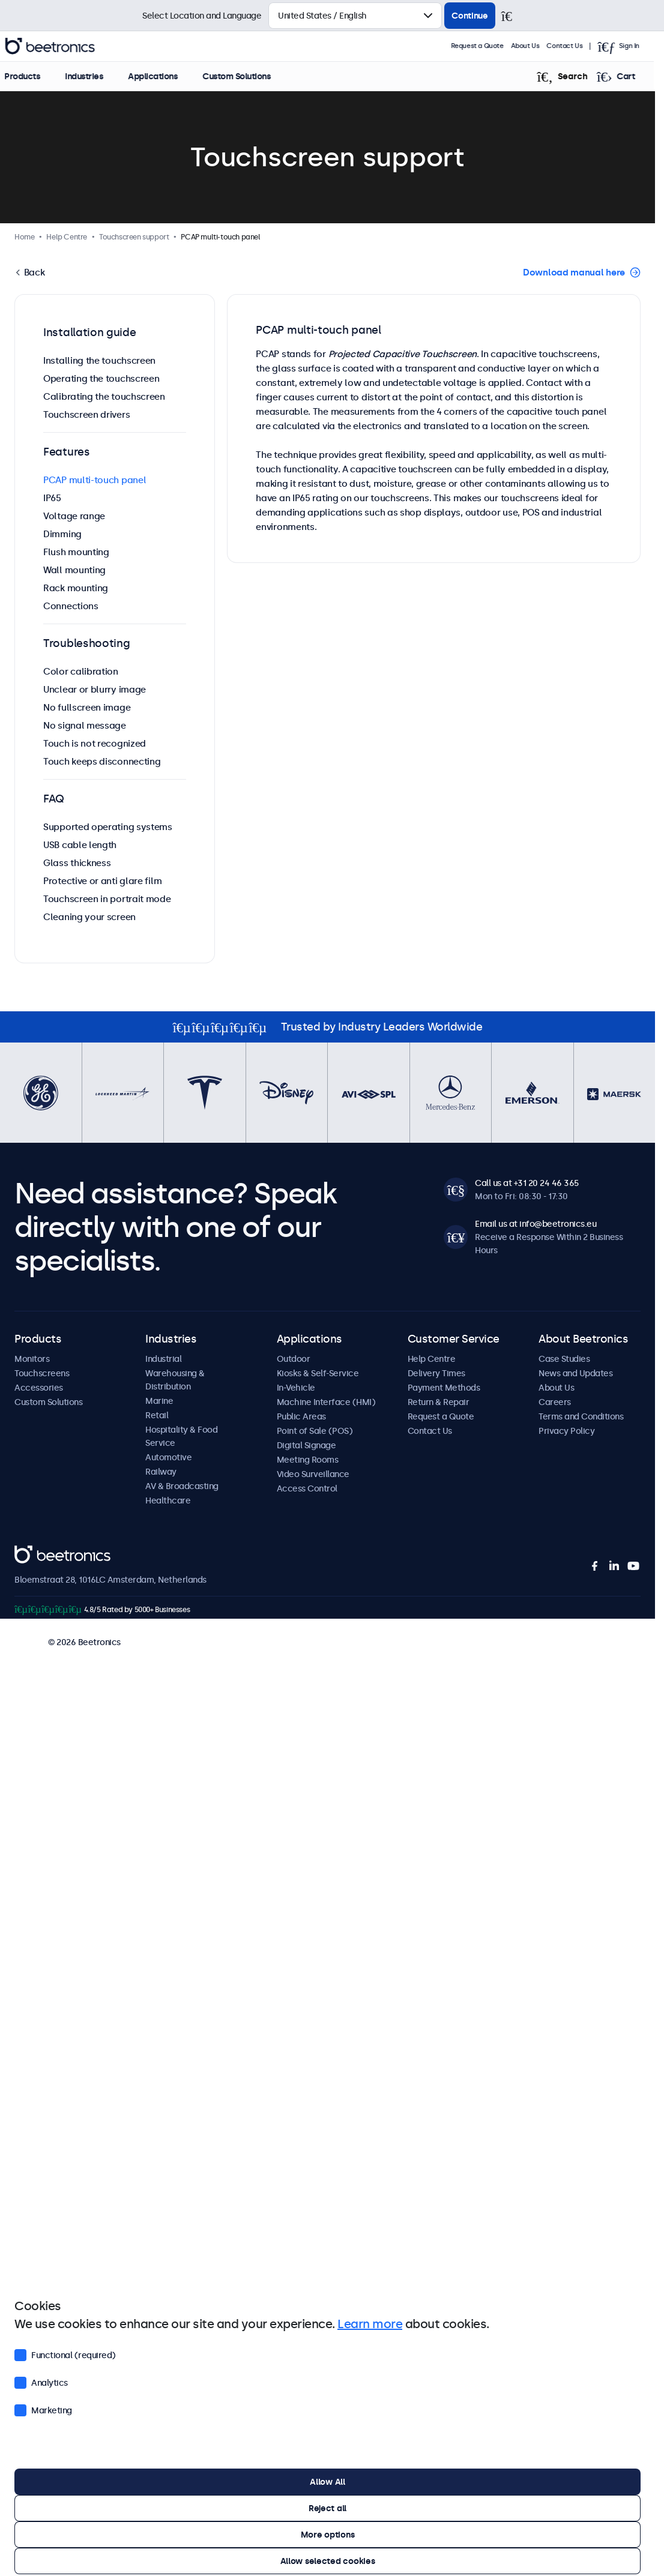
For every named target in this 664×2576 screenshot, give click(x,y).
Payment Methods (444, 1387)
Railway (161, 1471)
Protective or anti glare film (102, 880)
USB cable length (79, 844)
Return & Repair (438, 1402)
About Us (535, 46)
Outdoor (293, 1359)
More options (328, 2534)
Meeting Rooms (308, 1459)
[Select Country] (355, 15)
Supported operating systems (107, 826)
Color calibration (80, 671)
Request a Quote (487, 46)
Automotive (168, 1457)
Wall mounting (74, 569)
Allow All (327, 2482)
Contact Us (575, 46)
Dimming (62, 533)
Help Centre (432, 1359)
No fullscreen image (86, 707)
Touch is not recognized (94, 743)
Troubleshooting (86, 643)
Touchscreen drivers (86, 414)
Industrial (163, 1359)
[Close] (512, 15)
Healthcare (167, 1500)
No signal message (84, 725)
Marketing (43, 2409)
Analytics (41, 2381)
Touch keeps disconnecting (102, 761)
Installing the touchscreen (99, 360)
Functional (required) (65, 2354)
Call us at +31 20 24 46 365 (527, 1183)
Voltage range (74, 515)
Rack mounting (75, 587)
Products (32, 76)
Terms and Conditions (581, 1416)
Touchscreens (41, 1373)
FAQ (53, 798)
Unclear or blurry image (94, 689)
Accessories (38, 1387)
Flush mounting (76, 551)
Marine (159, 1401)
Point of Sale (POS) (315, 1431)
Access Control (307, 1488)
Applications (162, 76)
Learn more (369, 2324)
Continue (469, 15)
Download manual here (574, 272)
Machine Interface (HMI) (326, 1402)
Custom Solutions (246, 76)
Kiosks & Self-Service (318, 1373)
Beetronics (35, 1552)
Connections (70, 605)
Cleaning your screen (89, 916)
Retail (156, 1415)
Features (66, 452)
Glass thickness (77, 862)
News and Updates (575, 1373)
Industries (94, 76)
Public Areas (301, 1416)
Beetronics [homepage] (60, 46)
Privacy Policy (566, 1431)
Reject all (327, 2508)
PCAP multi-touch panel (94, 479)
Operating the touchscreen (101, 378)
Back (33, 272)
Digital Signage (306, 1445)
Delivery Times (436, 1373)
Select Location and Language (201, 15)
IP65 (52, 497)
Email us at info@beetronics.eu (535, 1224)
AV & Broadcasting (182, 1486)
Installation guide (89, 332)
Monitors (31, 1359)
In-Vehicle (296, 1387)
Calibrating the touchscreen (104, 396)
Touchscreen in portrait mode (107, 898)
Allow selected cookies (327, 2561)
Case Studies (564, 1359)
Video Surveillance (313, 1474)
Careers (555, 1402)
